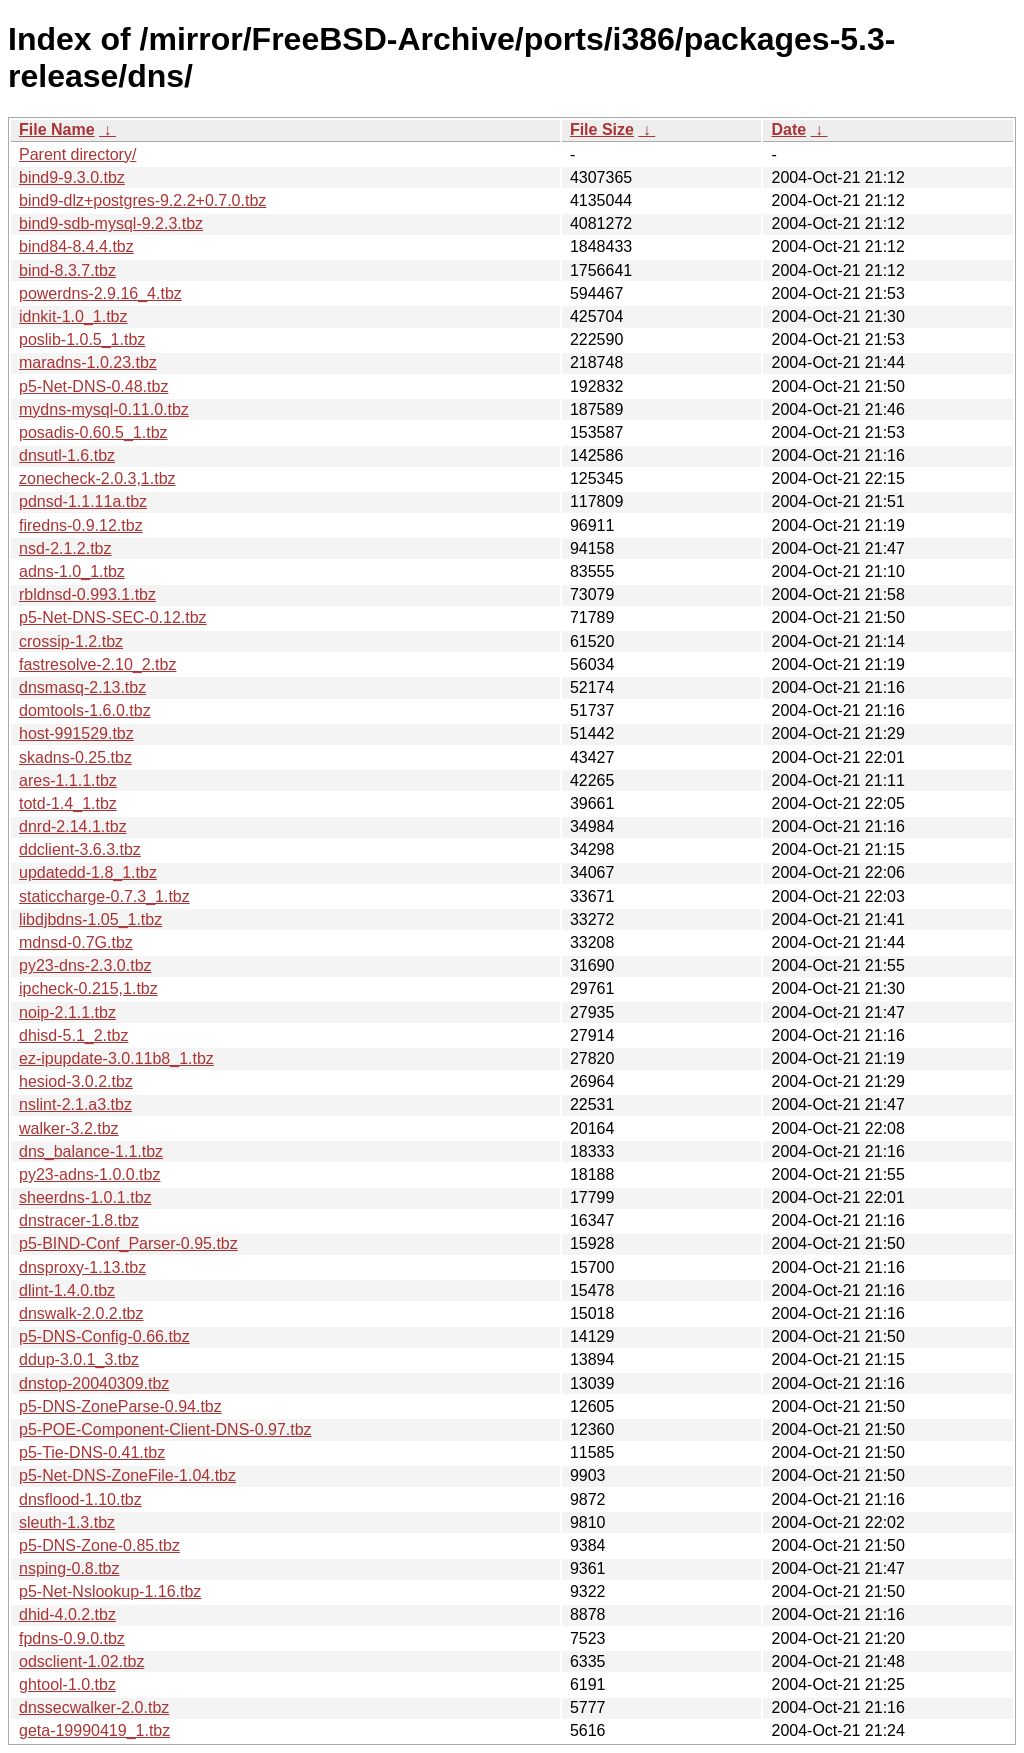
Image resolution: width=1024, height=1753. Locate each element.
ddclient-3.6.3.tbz (80, 849)
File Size (602, 129)
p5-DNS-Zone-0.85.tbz (99, 1545)
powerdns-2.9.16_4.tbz (100, 293)
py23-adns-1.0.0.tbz (89, 1174)
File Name (57, 129)
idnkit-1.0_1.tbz (73, 316)
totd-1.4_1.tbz (68, 803)
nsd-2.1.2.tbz (65, 548)
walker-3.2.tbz (69, 1128)
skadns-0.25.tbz (75, 757)
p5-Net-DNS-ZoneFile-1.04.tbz (127, 1475)
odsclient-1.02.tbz (81, 1661)
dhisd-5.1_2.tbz (73, 1035)
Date (788, 129)
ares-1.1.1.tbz (68, 780)
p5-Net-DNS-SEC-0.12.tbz (113, 617)
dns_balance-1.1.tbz (91, 1151)
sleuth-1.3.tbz (67, 1522)
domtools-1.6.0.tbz (85, 710)
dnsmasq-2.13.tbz (82, 687)
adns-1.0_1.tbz (72, 571)
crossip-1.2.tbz (71, 641)
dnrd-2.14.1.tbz (73, 826)
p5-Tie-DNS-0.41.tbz (92, 1452)
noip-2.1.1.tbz (67, 1012)
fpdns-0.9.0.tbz (72, 1638)
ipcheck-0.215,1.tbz (88, 988)
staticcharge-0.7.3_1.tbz (104, 896)
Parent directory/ (77, 154)
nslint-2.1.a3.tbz (75, 1104)
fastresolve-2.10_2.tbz (97, 664)
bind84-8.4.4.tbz (76, 246)
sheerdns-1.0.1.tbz (85, 1197)
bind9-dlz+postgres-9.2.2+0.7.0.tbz (142, 200)
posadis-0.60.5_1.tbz (93, 432)
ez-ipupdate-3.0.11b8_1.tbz (116, 1058)
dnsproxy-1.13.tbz (82, 1267)
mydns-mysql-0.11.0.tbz (104, 409)
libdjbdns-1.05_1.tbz (90, 919)
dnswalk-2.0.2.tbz (81, 1313)
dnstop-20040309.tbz (94, 1383)
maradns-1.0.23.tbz (88, 362)
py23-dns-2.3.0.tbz (85, 965)
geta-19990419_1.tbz (94, 1730)
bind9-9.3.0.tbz (72, 177)
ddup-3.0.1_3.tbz (79, 1359)
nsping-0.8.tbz (69, 1568)
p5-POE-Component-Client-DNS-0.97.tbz (165, 1429)
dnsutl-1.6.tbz (67, 455)
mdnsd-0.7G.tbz (76, 942)
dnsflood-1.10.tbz (80, 1499)
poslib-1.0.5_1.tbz (82, 339)
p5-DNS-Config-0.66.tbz (104, 1336)
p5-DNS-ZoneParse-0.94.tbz (120, 1406)
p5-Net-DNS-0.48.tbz (93, 386)
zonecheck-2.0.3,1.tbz (97, 478)
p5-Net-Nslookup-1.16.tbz (110, 1591)
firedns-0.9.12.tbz (81, 525)
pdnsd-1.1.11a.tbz (83, 501)
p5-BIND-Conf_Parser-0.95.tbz (128, 1243)
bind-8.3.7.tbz (67, 270)
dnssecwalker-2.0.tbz (94, 1707)
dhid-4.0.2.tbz (67, 1614)
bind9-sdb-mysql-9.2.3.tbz (111, 223)
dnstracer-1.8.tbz (79, 1220)
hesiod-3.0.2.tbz (76, 1081)
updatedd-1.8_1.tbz (88, 872)
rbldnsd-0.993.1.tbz (87, 594)
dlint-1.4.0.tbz (67, 1290)
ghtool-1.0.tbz (67, 1684)
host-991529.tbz (76, 733)
